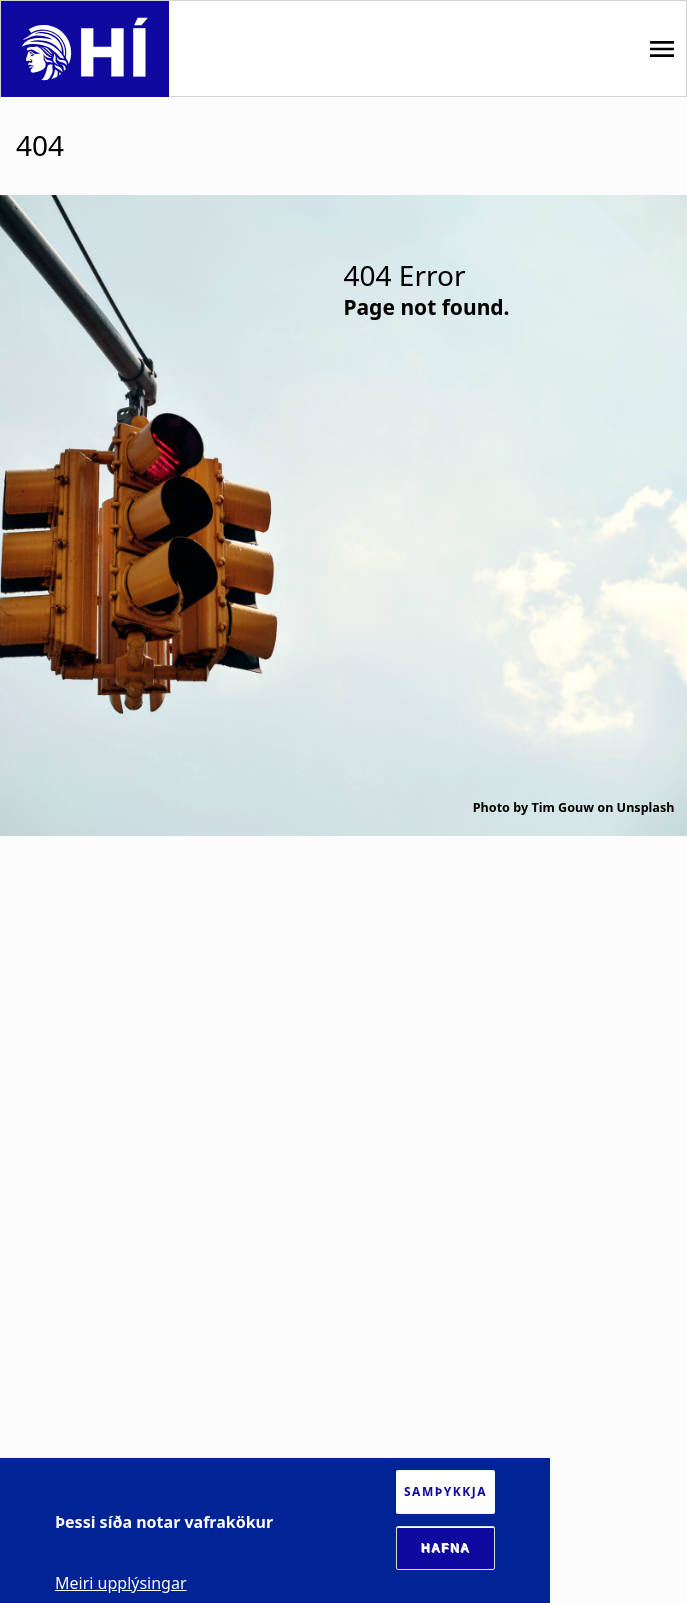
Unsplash (646, 807)
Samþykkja (445, 1491)
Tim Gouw (562, 807)
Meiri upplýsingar (121, 1583)
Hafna (446, 1548)
